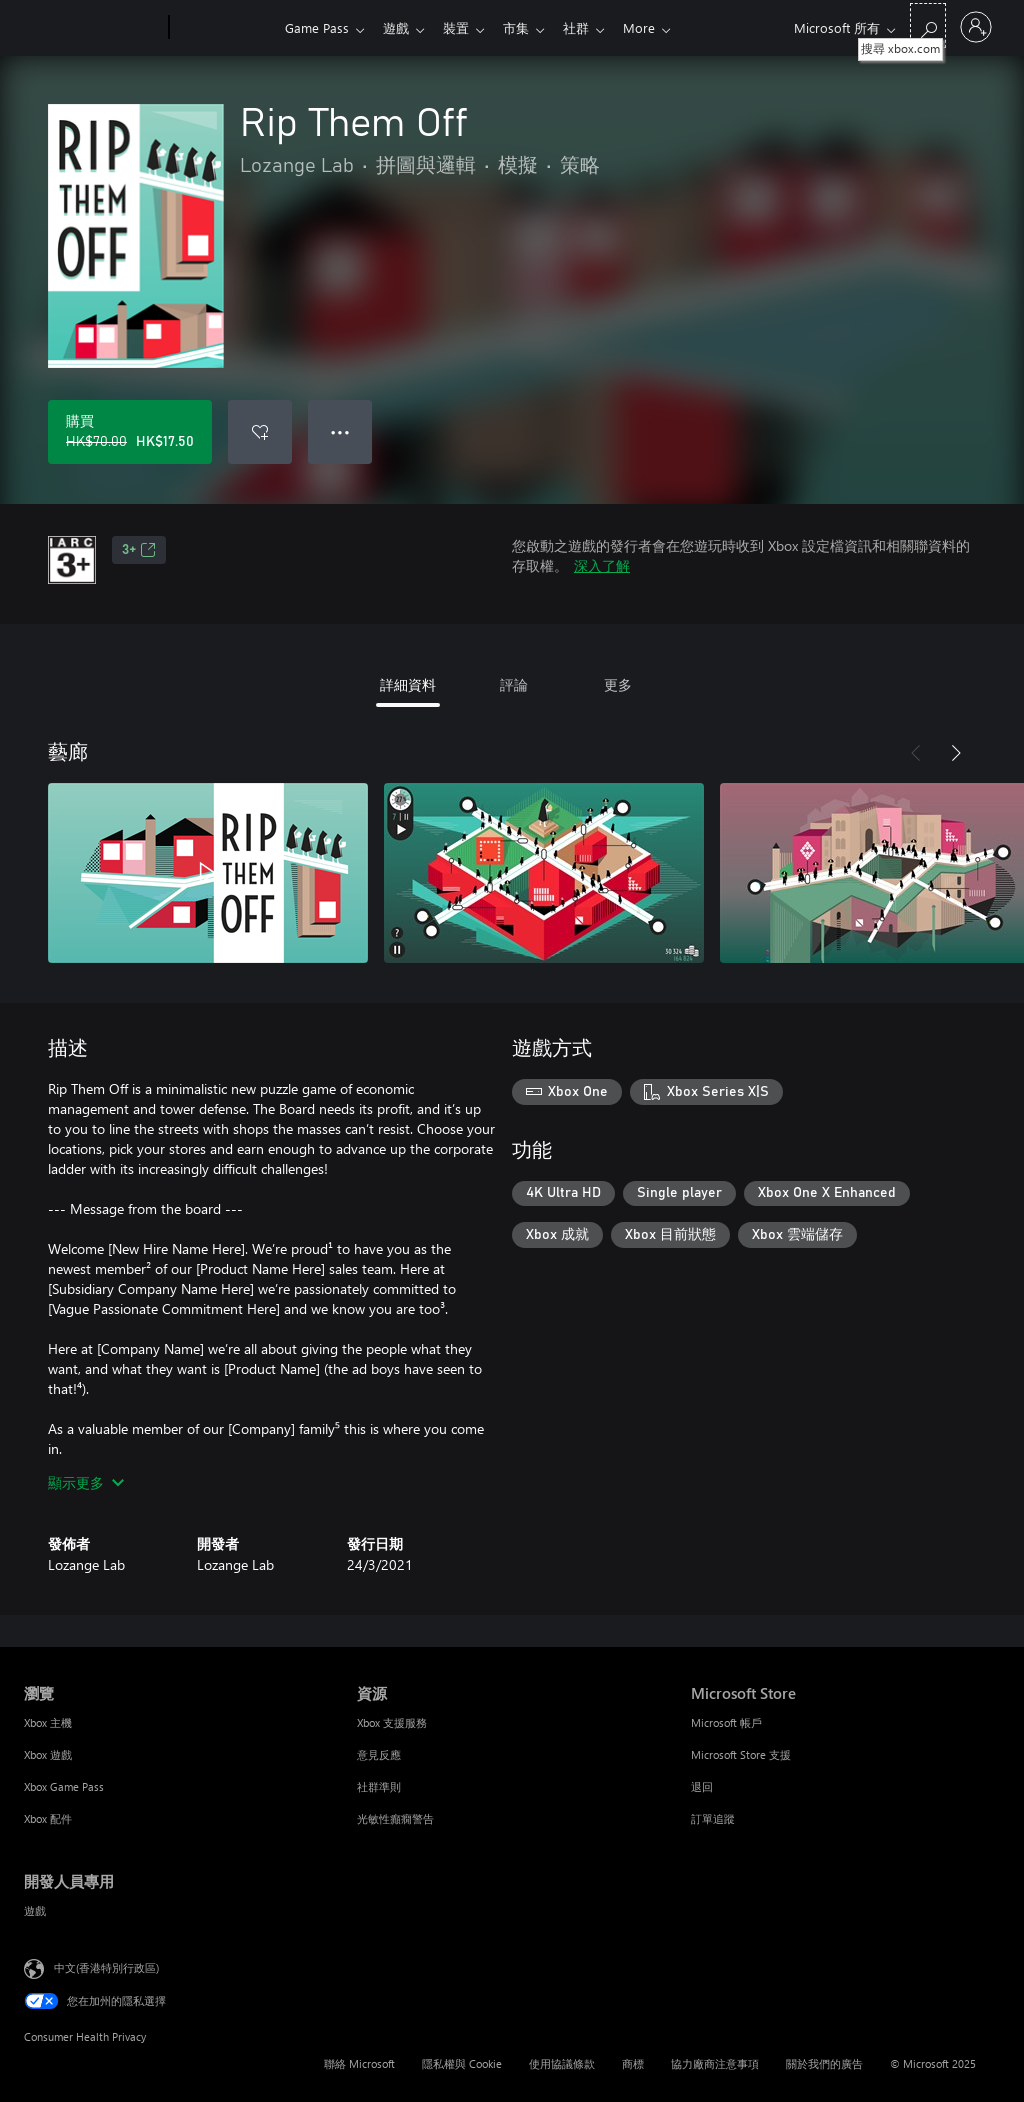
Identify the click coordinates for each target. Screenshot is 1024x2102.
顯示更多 (86, 1482)
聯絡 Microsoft (359, 2063)
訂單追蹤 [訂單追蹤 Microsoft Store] (713, 1818)
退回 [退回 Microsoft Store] (702, 1786)
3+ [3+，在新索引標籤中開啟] (139, 550)
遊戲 (400, 27)
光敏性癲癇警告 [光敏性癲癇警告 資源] (395, 1818)
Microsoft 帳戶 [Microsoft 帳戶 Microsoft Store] (726, 1722)
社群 (592, 27)
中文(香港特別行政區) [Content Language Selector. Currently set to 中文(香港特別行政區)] (106, 1967)
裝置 (464, 27)
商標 (633, 2063)
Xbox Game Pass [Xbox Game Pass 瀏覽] (64, 1786)
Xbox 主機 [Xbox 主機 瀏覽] (48, 1722)
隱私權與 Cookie (462, 2063)
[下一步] (956, 753)
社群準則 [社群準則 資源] (379, 1786)
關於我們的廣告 (824, 2063)
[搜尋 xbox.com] (928, 25)
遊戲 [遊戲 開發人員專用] (35, 1910)
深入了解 (602, 565)
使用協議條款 (562, 2063)
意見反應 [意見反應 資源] (379, 1754)
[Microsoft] (92, 28)
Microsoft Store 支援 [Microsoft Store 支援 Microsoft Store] (741, 1754)
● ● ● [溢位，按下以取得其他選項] (340, 431)
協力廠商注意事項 (715, 2063)
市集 (528, 27)
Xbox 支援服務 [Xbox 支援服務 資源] (392, 1722)
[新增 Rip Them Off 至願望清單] (260, 432)
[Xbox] (224, 28)
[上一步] (916, 753)
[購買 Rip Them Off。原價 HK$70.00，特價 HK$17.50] (130, 432)
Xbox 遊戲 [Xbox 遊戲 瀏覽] (48, 1754)
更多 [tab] (618, 684)
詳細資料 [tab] (408, 684)
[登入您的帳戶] (976, 27)
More (659, 27)
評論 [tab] (514, 684)
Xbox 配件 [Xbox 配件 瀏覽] (48, 1818)
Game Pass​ (317, 27)
